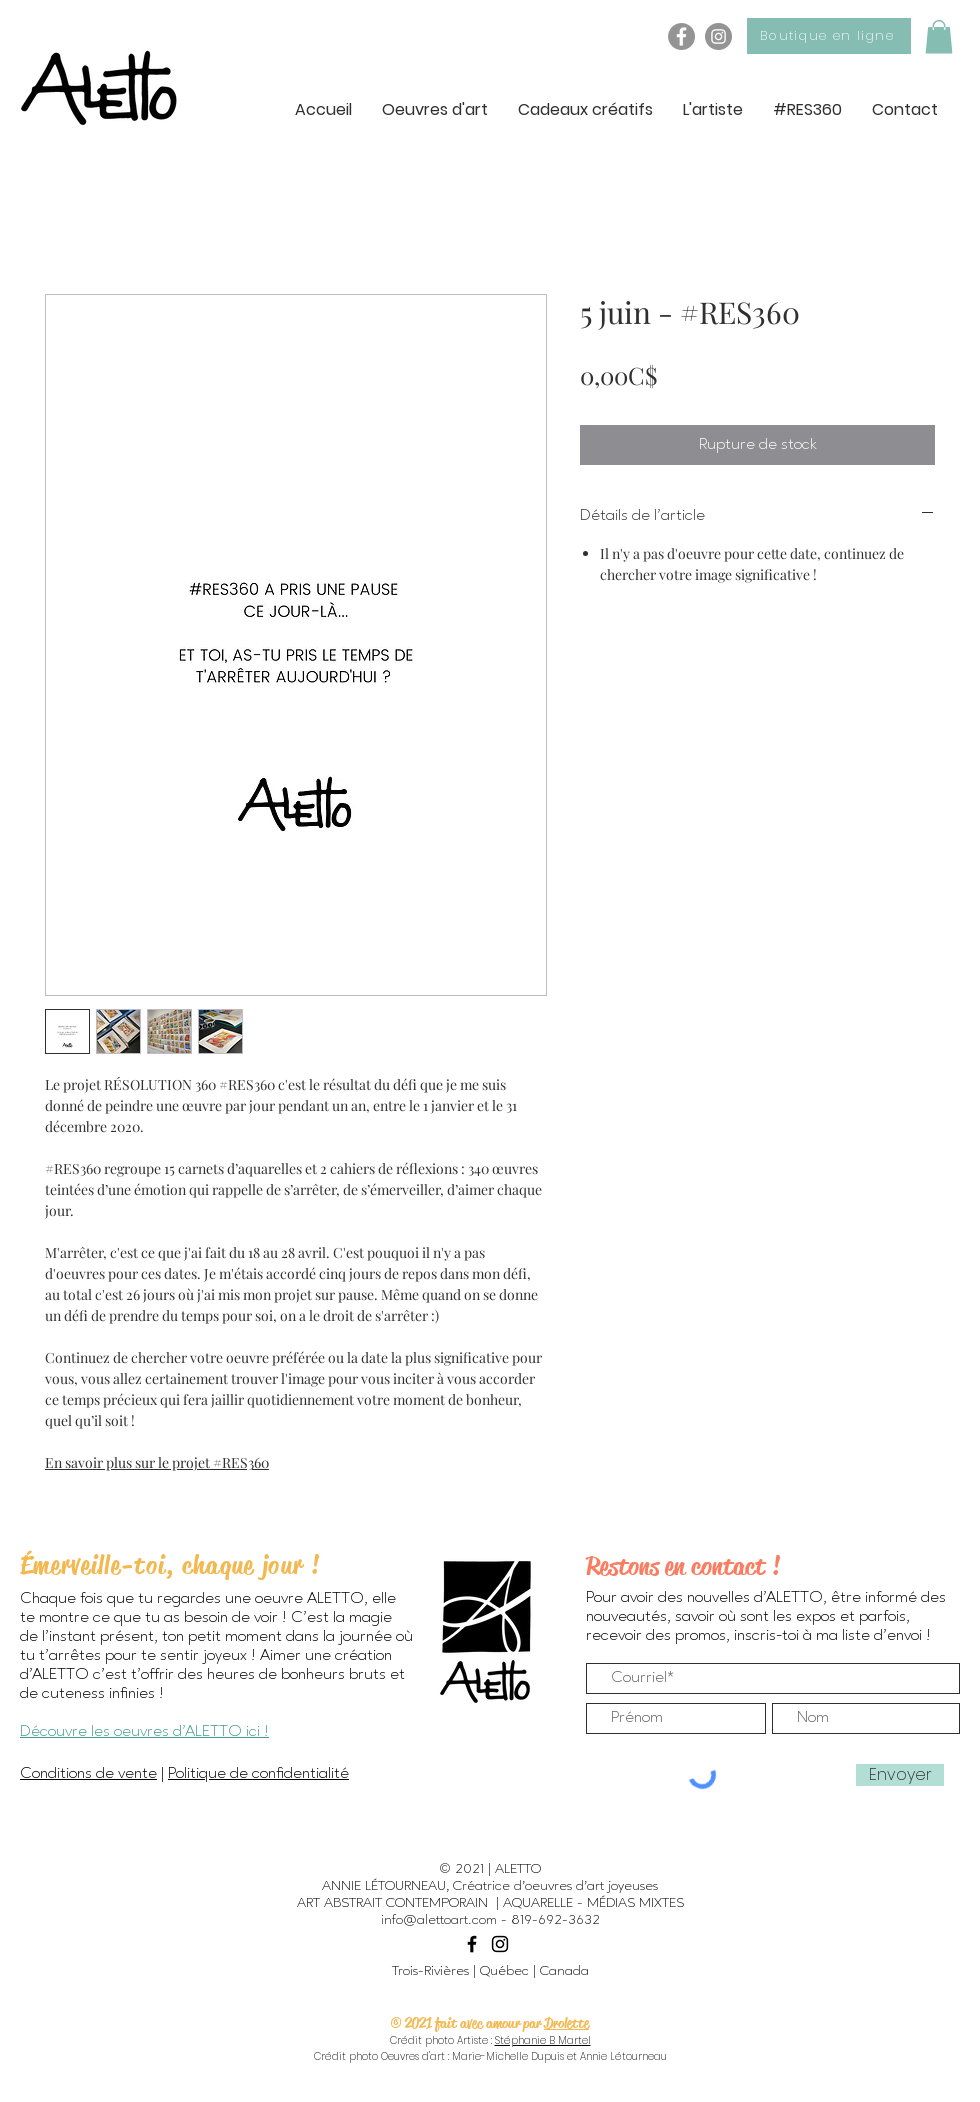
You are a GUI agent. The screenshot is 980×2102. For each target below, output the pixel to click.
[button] (939, 36)
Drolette (566, 2023)
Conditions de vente (88, 1774)
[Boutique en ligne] (829, 36)
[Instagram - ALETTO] (718, 36)
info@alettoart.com (439, 1920)
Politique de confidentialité (258, 1774)
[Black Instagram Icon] (500, 1944)
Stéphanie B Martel (543, 2040)
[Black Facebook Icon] (472, 1944)
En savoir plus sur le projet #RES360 (157, 1462)
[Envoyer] (900, 1775)
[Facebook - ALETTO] (681, 36)
